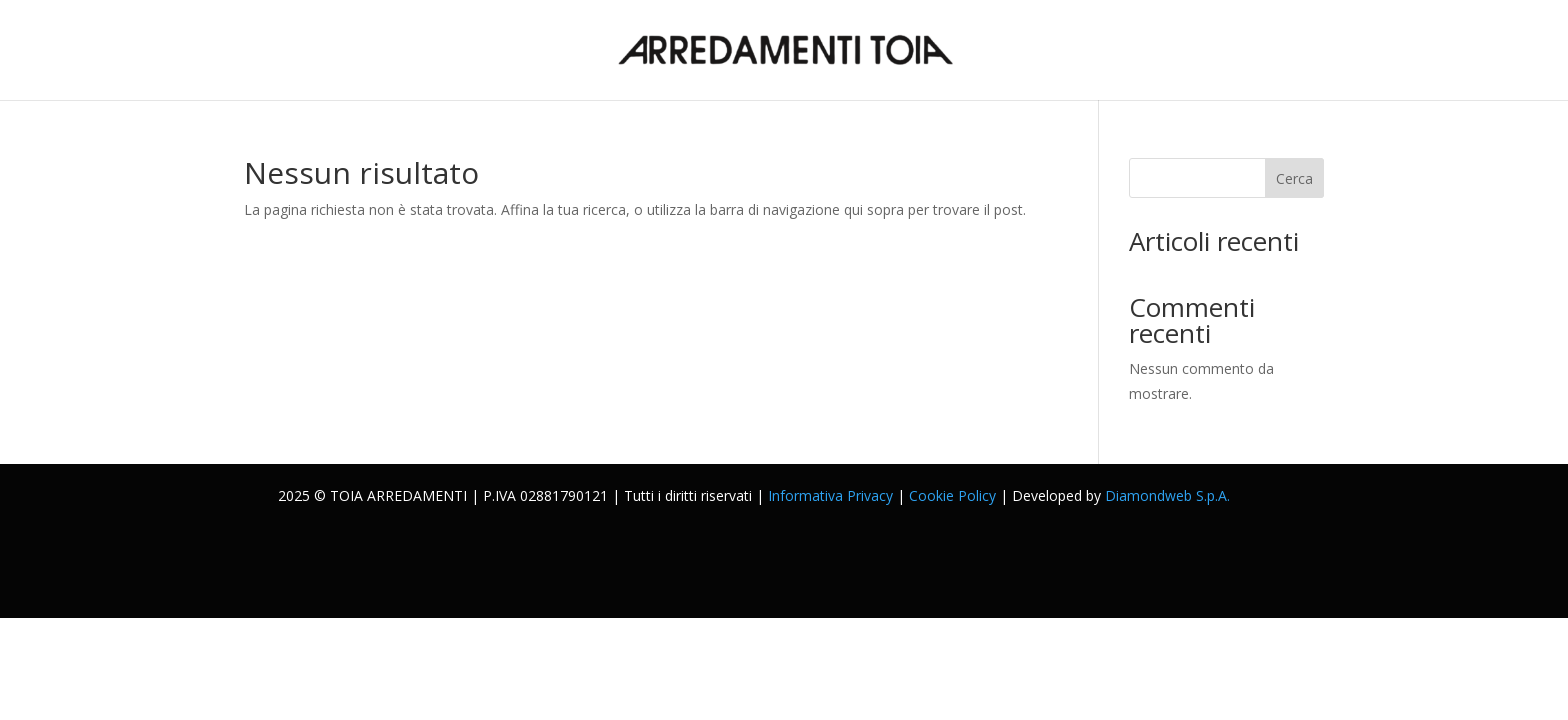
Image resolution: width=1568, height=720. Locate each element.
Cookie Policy (952, 495)
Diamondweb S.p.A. (1167, 495)
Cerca (1294, 178)
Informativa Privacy (830, 495)
